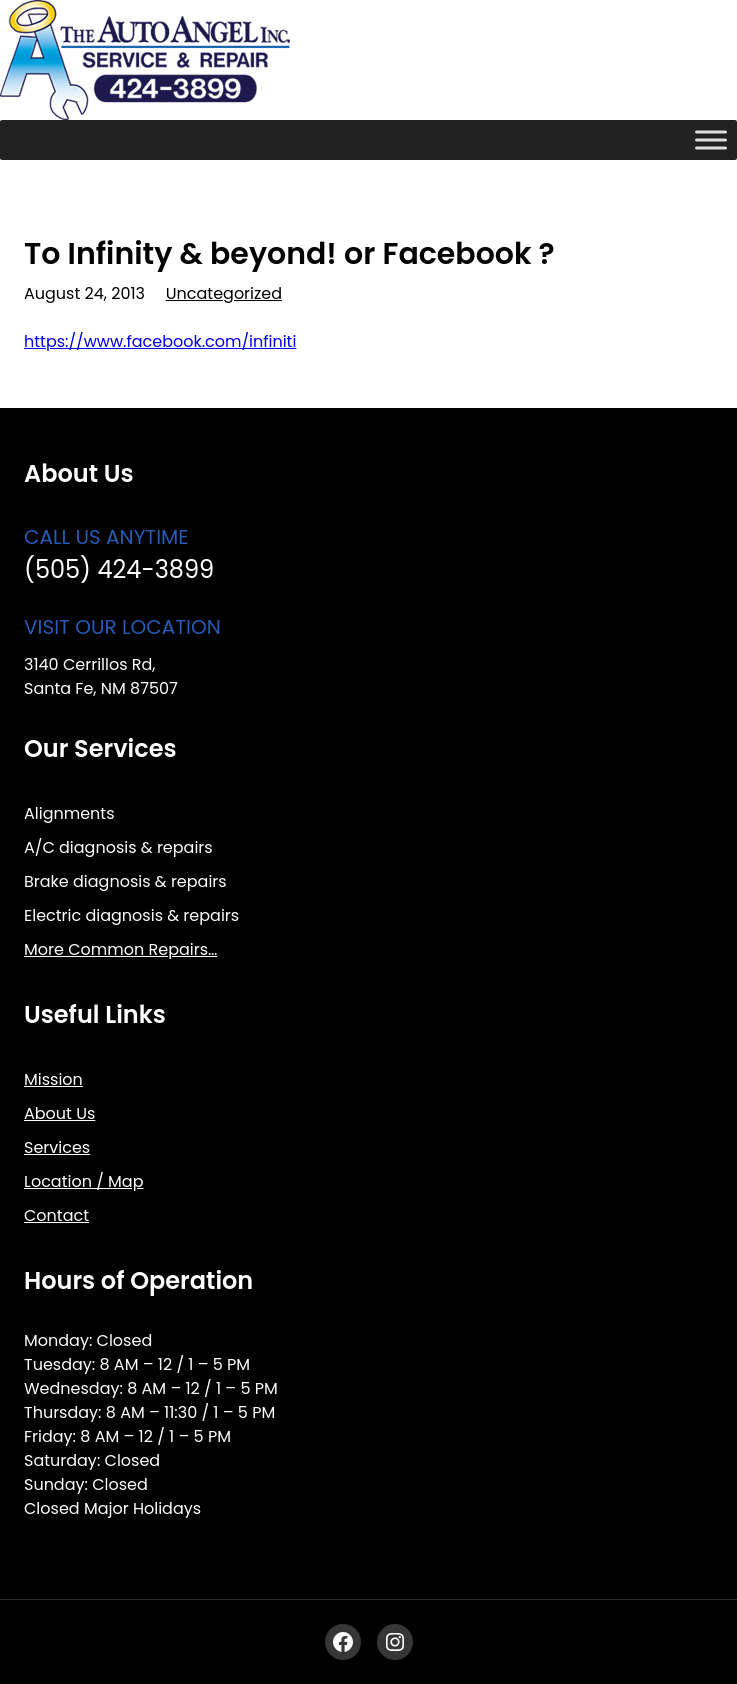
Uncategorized (224, 293)
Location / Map (84, 1181)
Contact (56, 1215)
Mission (53, 1079)
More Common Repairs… (120, 949)
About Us (59, 1113)
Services (57, 1147)
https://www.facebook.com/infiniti (160, 341)
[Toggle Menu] (711, 139)
